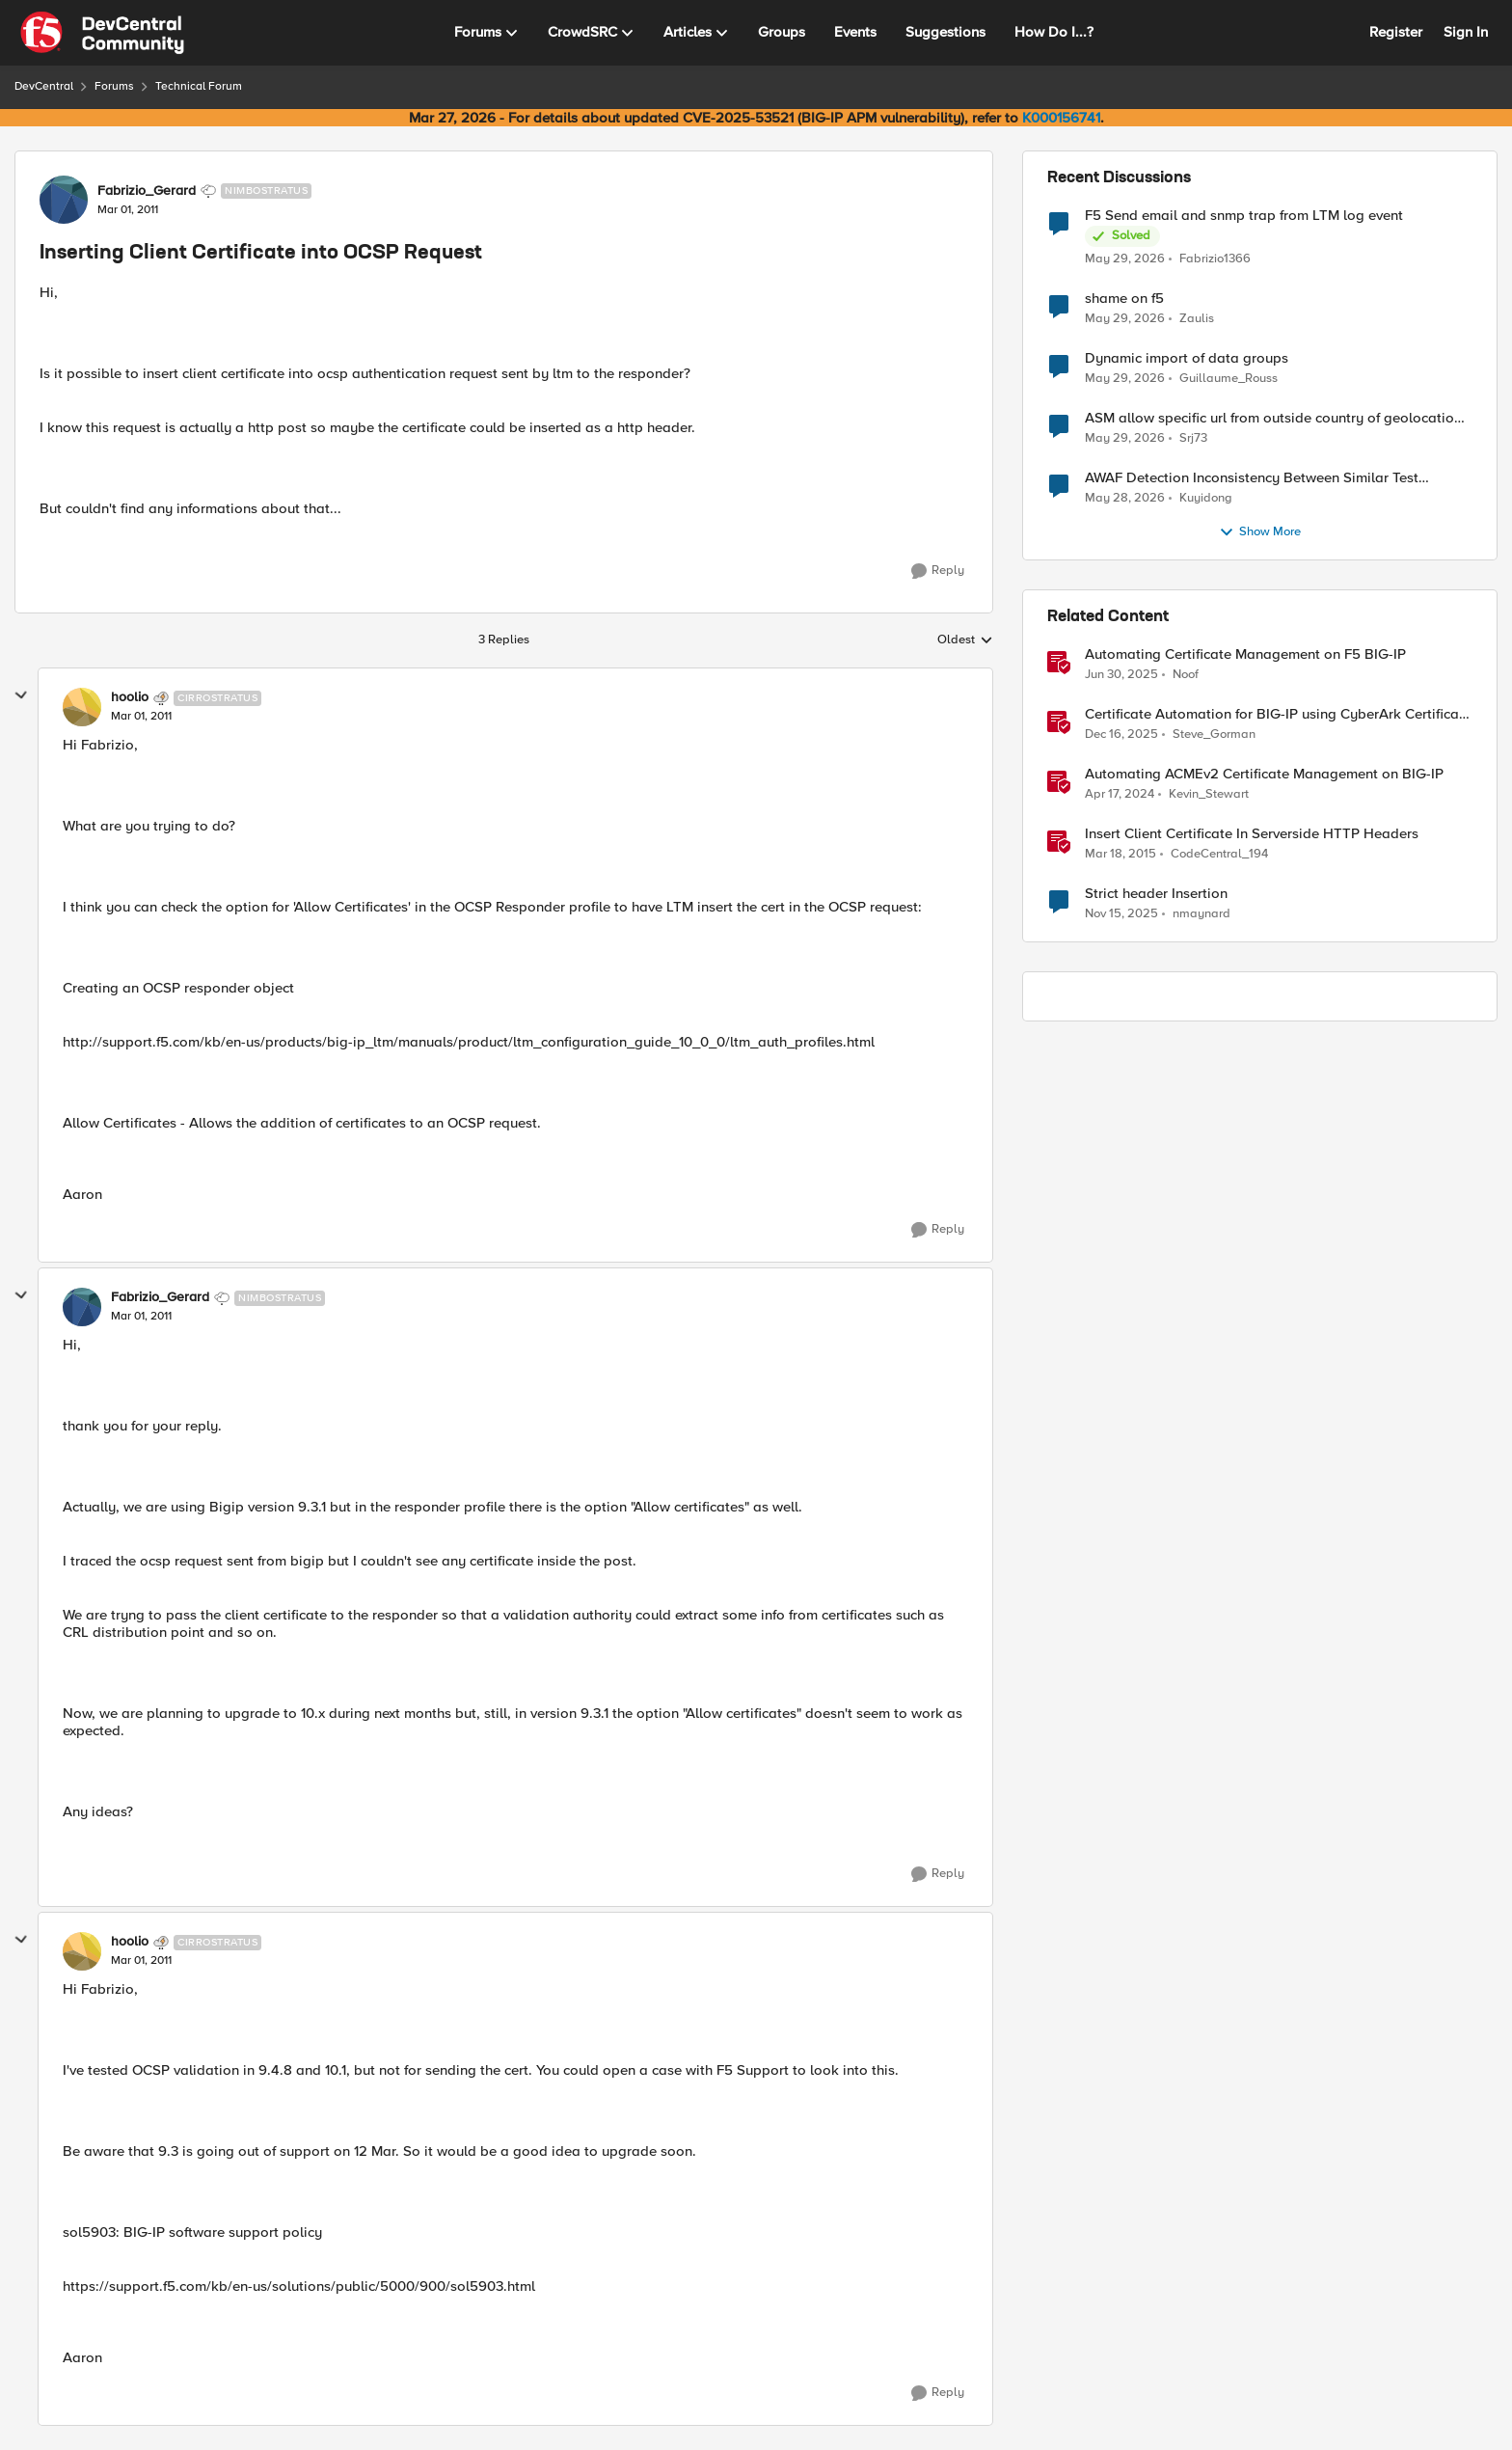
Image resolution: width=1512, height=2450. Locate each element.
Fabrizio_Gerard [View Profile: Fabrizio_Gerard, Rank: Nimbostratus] (146, 191)
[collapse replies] (21, 695)
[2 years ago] (1119, 795)
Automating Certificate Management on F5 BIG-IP (1245, 654)
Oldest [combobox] (965, 640)
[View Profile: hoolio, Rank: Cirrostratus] (82, 707)
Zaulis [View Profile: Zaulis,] (1196, 319)
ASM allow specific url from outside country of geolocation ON (1273, 418)
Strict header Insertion (1156, 893)
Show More (1260, 532)
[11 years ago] (1120, 854)
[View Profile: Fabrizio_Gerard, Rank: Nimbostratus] (64, 200)
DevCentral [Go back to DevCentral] (43, 86)
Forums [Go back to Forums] (114, 86)
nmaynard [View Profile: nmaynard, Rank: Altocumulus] (1201, 914)
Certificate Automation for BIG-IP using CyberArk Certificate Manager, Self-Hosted (1278, 714)
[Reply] (937, 571)
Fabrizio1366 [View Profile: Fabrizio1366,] (1215, 258)
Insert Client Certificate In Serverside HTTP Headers (1251, 834)
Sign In (1466, 32)
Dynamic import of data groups (1186, 358)
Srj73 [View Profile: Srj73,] (1193, 438)
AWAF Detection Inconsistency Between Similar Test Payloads (1251, 478)
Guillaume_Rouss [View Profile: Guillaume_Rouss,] (1228, 378)
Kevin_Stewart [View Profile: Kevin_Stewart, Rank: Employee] (1209, 794)
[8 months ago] (1121, 914)
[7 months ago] (1121, 735)
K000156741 (1061, 117)
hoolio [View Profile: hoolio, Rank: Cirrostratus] (129, 697)
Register (1395, 32)
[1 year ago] (1121, 675)
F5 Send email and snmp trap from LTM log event (1244, 215)
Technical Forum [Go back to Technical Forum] (198, 86)
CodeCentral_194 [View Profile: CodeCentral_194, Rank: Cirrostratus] (1219, 854)
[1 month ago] (1125, 258)
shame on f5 (1124, 298)
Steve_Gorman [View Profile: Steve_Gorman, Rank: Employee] (1214, 734)
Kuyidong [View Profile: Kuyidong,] (1205, 498)
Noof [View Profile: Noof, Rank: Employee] (1186, 674)
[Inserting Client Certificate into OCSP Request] (141, 716)
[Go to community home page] (102, 33)
